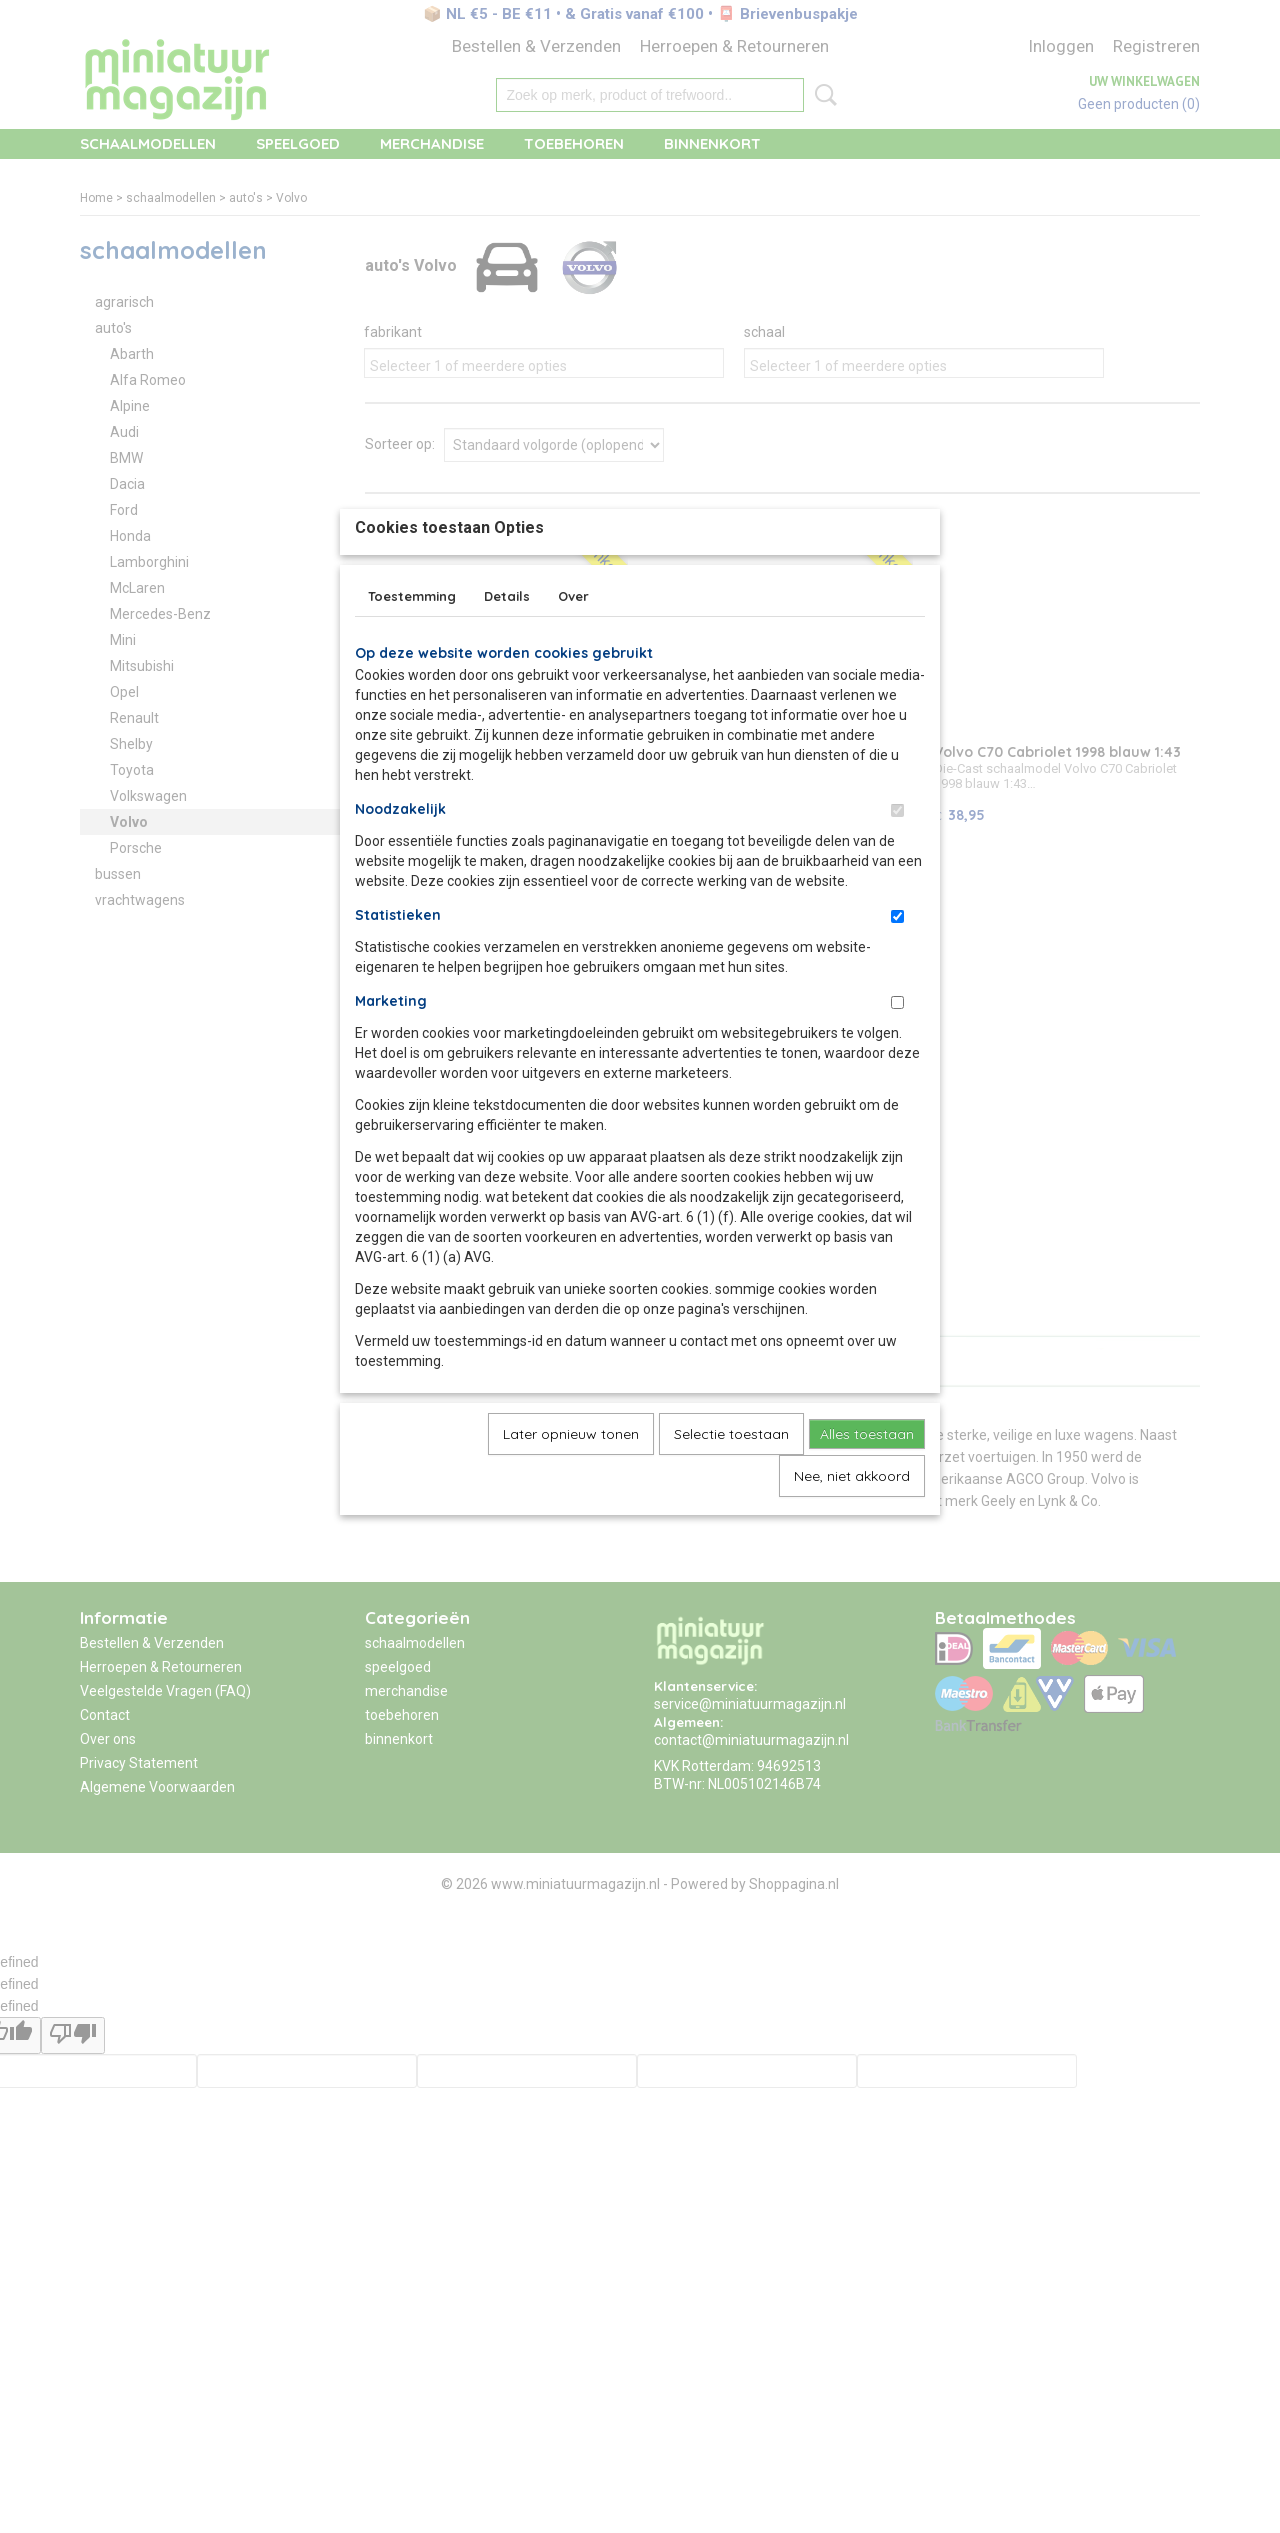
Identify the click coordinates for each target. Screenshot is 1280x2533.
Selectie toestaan (731, 1480)
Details (507, 642)
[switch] (897, 856)
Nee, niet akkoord (852, 1522)
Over (573, 642)
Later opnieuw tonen (571, 1480)
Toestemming (412, 642)
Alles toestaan (867, 1480)
